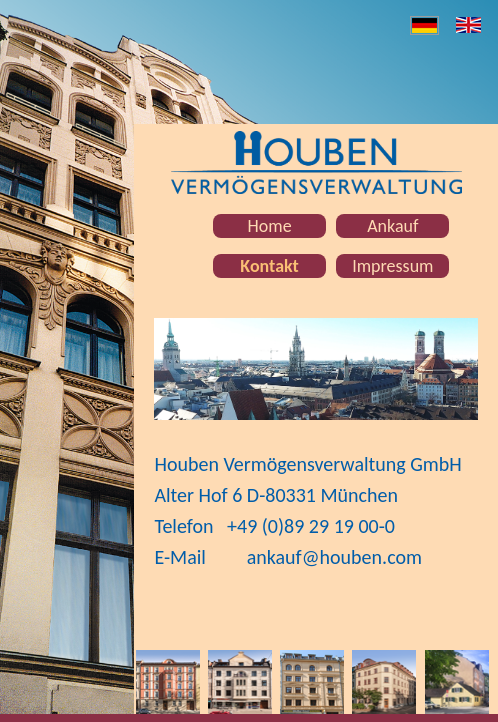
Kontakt (269, 266)
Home (270, 226)
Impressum (392, 266)
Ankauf (392, 226)
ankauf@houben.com (334, 557)
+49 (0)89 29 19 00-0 (311, 526)
